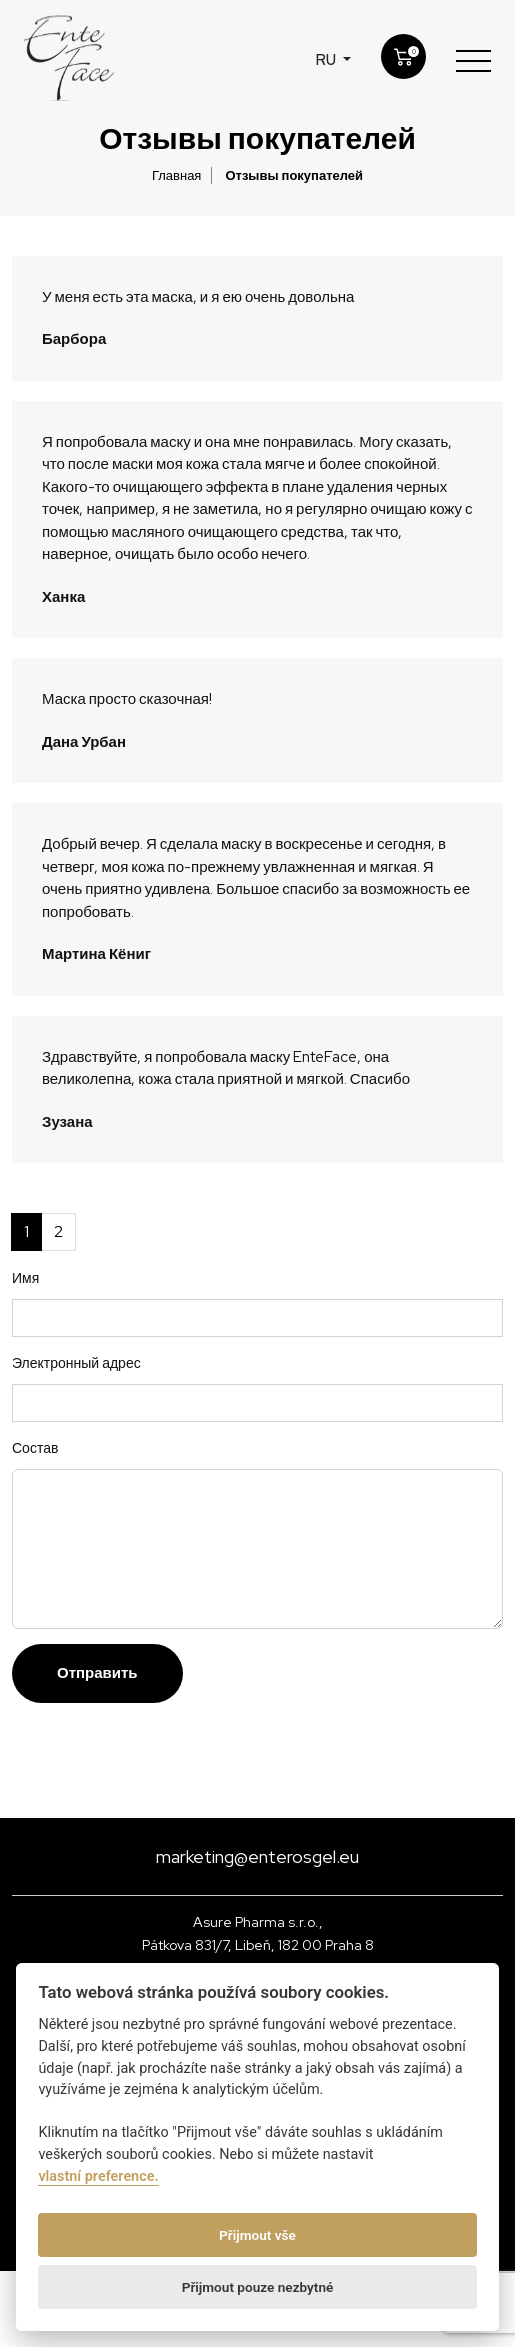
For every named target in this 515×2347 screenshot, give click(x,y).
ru (327, 60)
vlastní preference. (98, 2176)
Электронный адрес (76, 1363)
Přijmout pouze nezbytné (258, 2287)
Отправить (97, 1673)
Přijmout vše (257, 2235)
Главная (176, 175)
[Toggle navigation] (473, 60)
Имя (25, 1278)
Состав (35, 1448)
